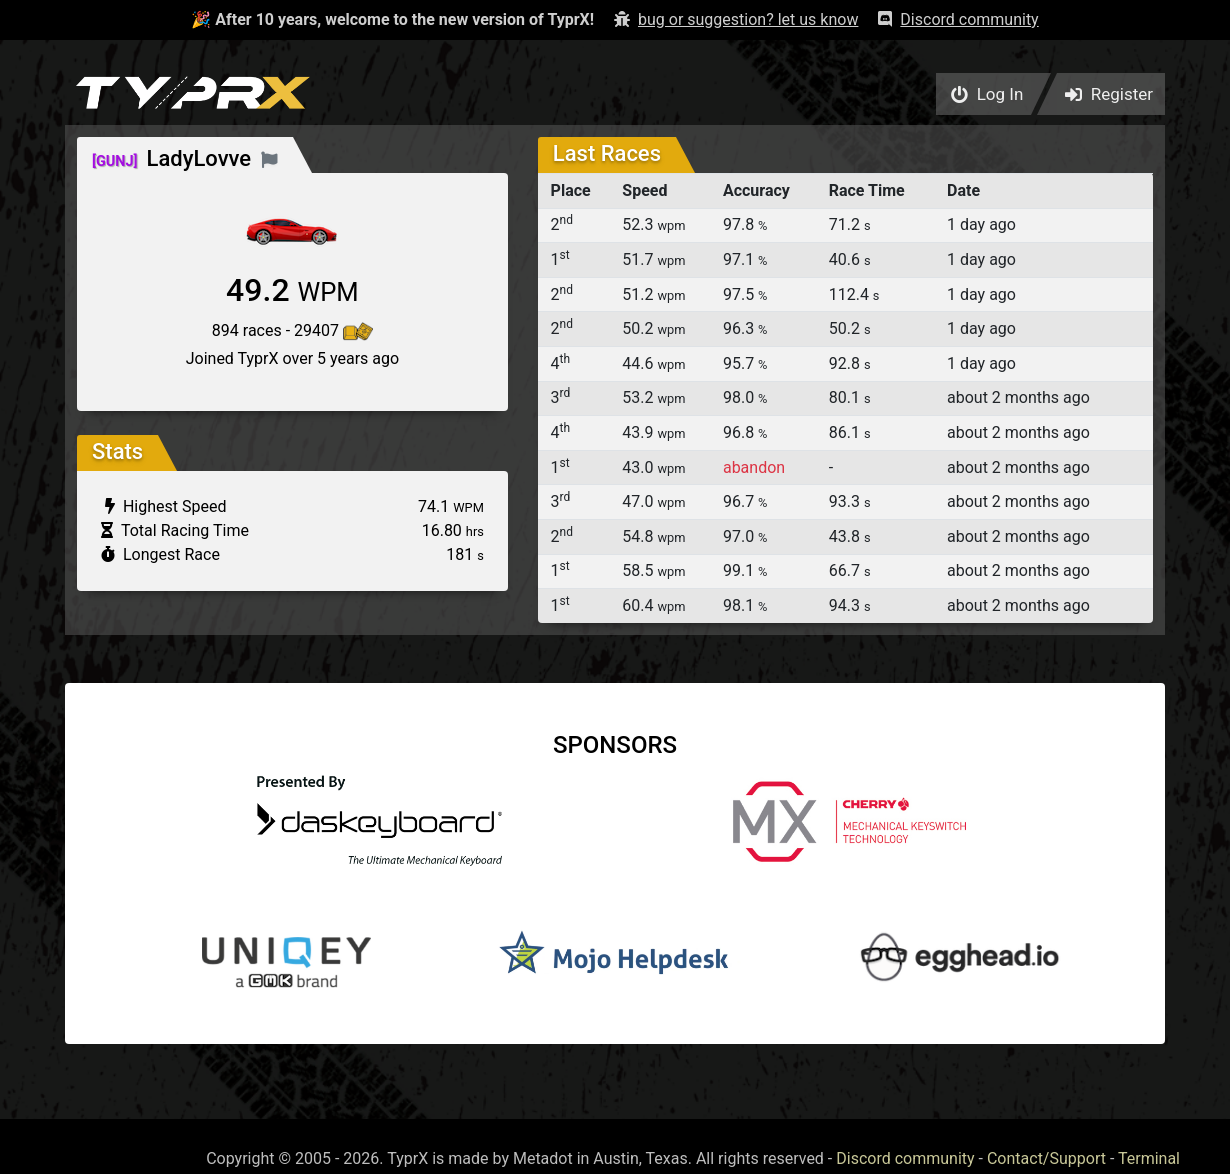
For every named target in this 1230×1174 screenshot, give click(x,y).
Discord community (905, 1158)
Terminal (1149, 1158)
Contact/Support (1046, 1158)
